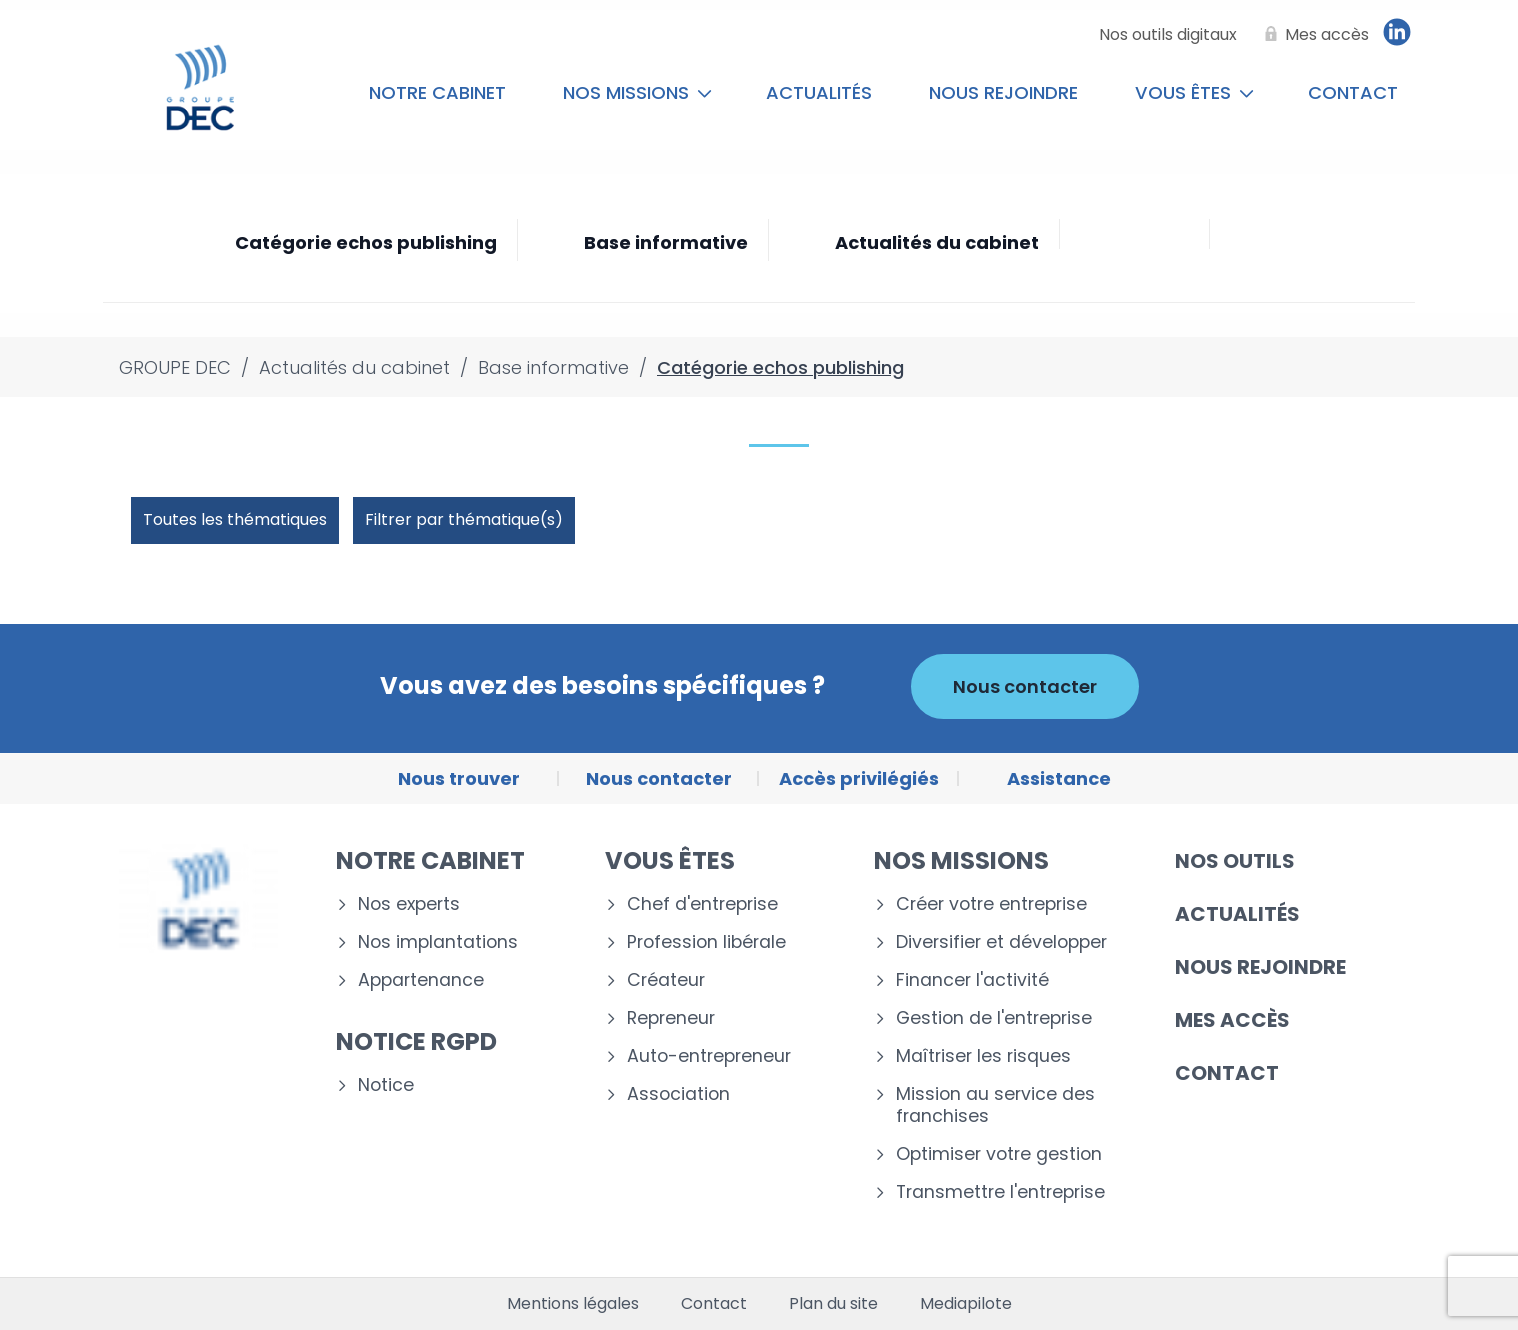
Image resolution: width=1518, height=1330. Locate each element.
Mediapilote (966, 1304)
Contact (1353, 92)
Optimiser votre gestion (999, 1154)
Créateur (666, 980)
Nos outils (1235, 861)
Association (678, 1094)
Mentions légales (573, 1304)
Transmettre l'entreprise (1000, 1192)
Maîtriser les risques (983, 1056)
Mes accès (1232, 1020)
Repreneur (671, 1018)
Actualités (819, 92)
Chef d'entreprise (702, 904)
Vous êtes (1194, 92)
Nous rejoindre (1003, 92)
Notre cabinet (437, 92)
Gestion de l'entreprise (994, 1018)
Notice (386, 1085)
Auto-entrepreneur (709, 1056)
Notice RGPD (416, 1041)
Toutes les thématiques (235, 519)
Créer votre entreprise (991, 904)
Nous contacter (1025, 686)
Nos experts (409, 904)
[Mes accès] (1313, 35)
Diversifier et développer (1001, 942)
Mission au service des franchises (995, 1106)
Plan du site (833, 1304)
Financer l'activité (972, 980)
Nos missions (637, 92)
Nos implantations (438, 942)
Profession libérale (706, 942)
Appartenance (421, 980)
